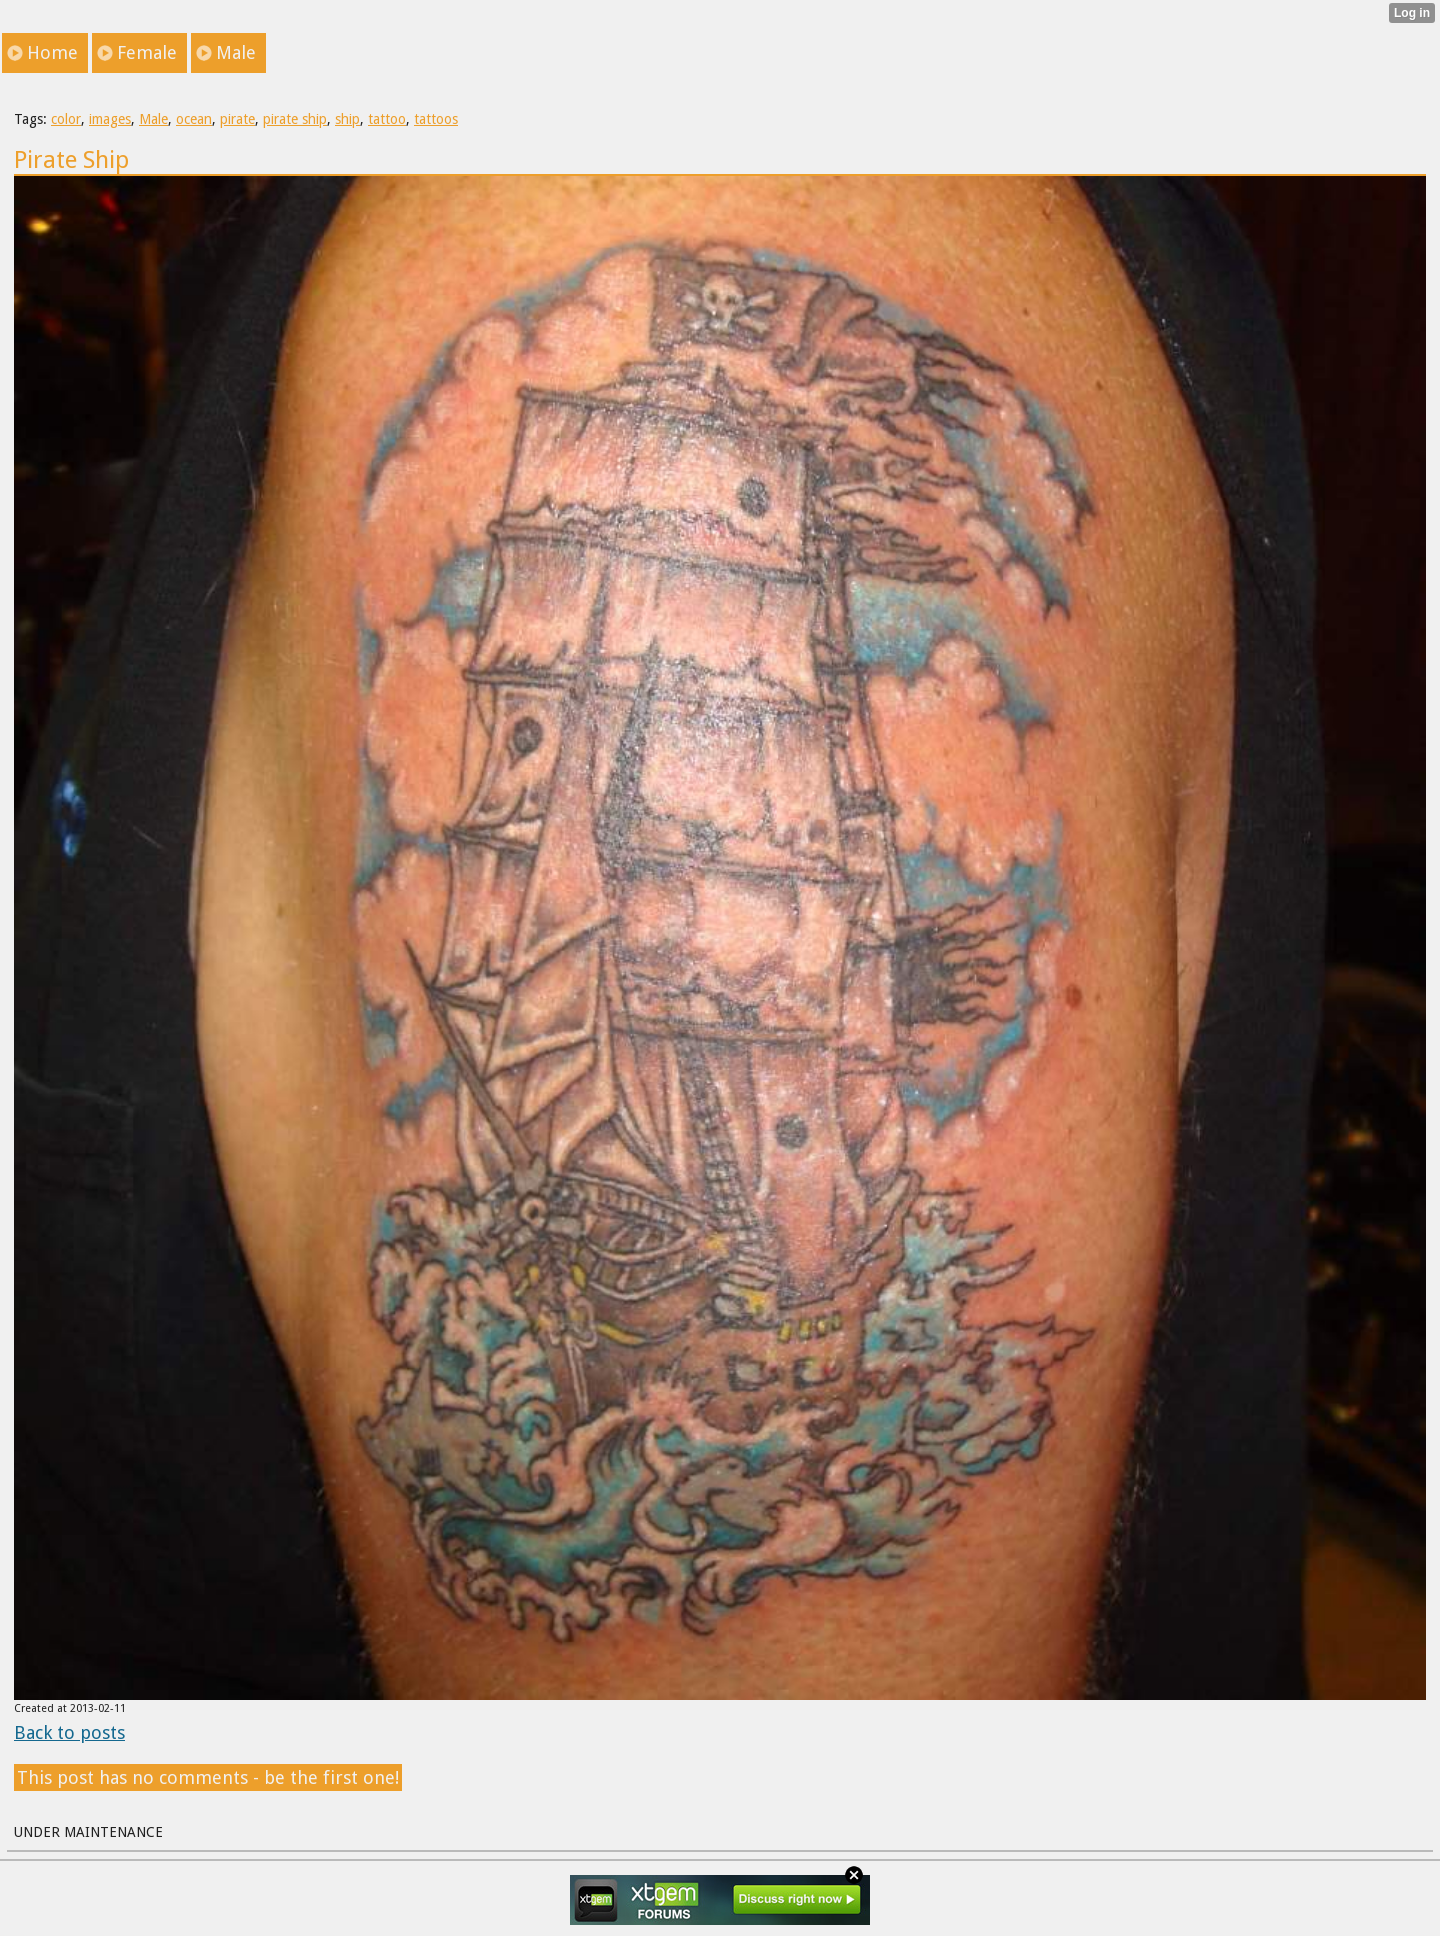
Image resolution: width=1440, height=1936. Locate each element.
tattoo (387, 119)
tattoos (436, 119)
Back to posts (69, 1732)
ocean (194, 119)
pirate (237, 119)
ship (347, 119)
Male (153, 119)
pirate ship (295, 119)
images (110, 119)
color (66, 119)
